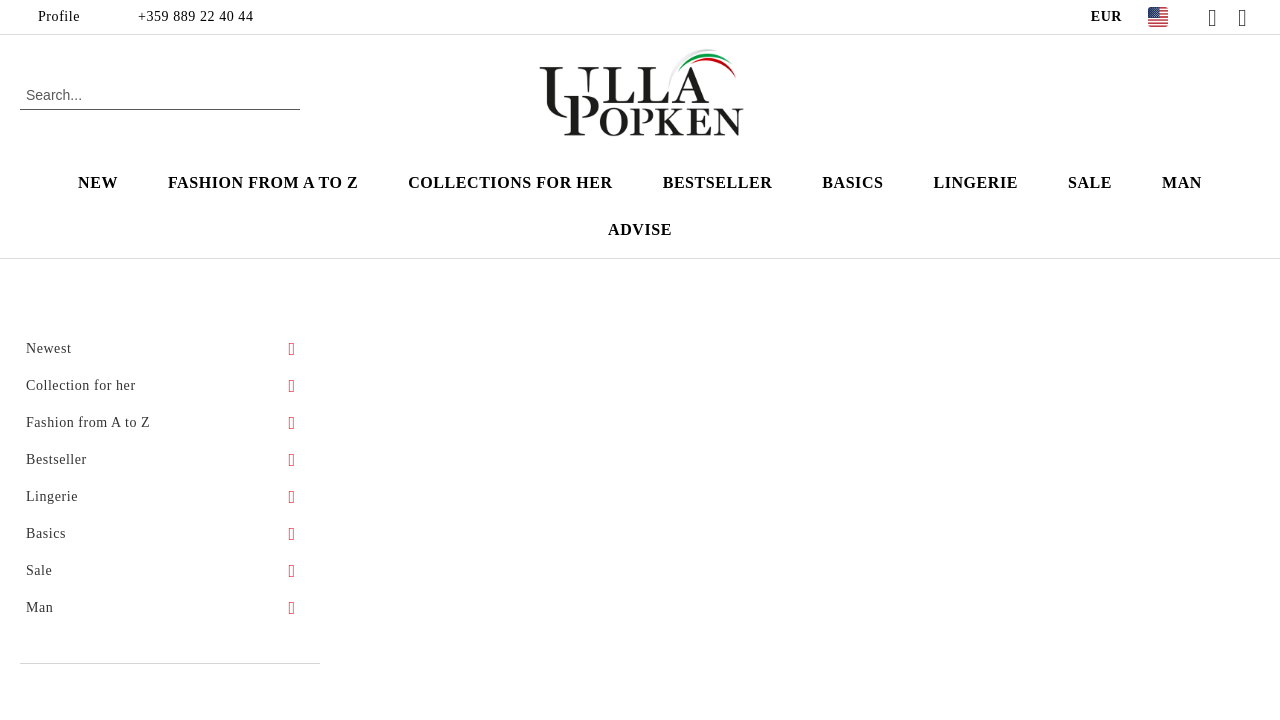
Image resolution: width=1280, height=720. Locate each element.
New (98, 182)
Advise (640, 229)
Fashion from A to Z (263, 182)
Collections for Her (510, 182)
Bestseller (718, 182)
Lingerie (975, 182)
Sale (1090, 182)
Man (1182, 182)
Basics (852, 182)
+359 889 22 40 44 (195, 16)
